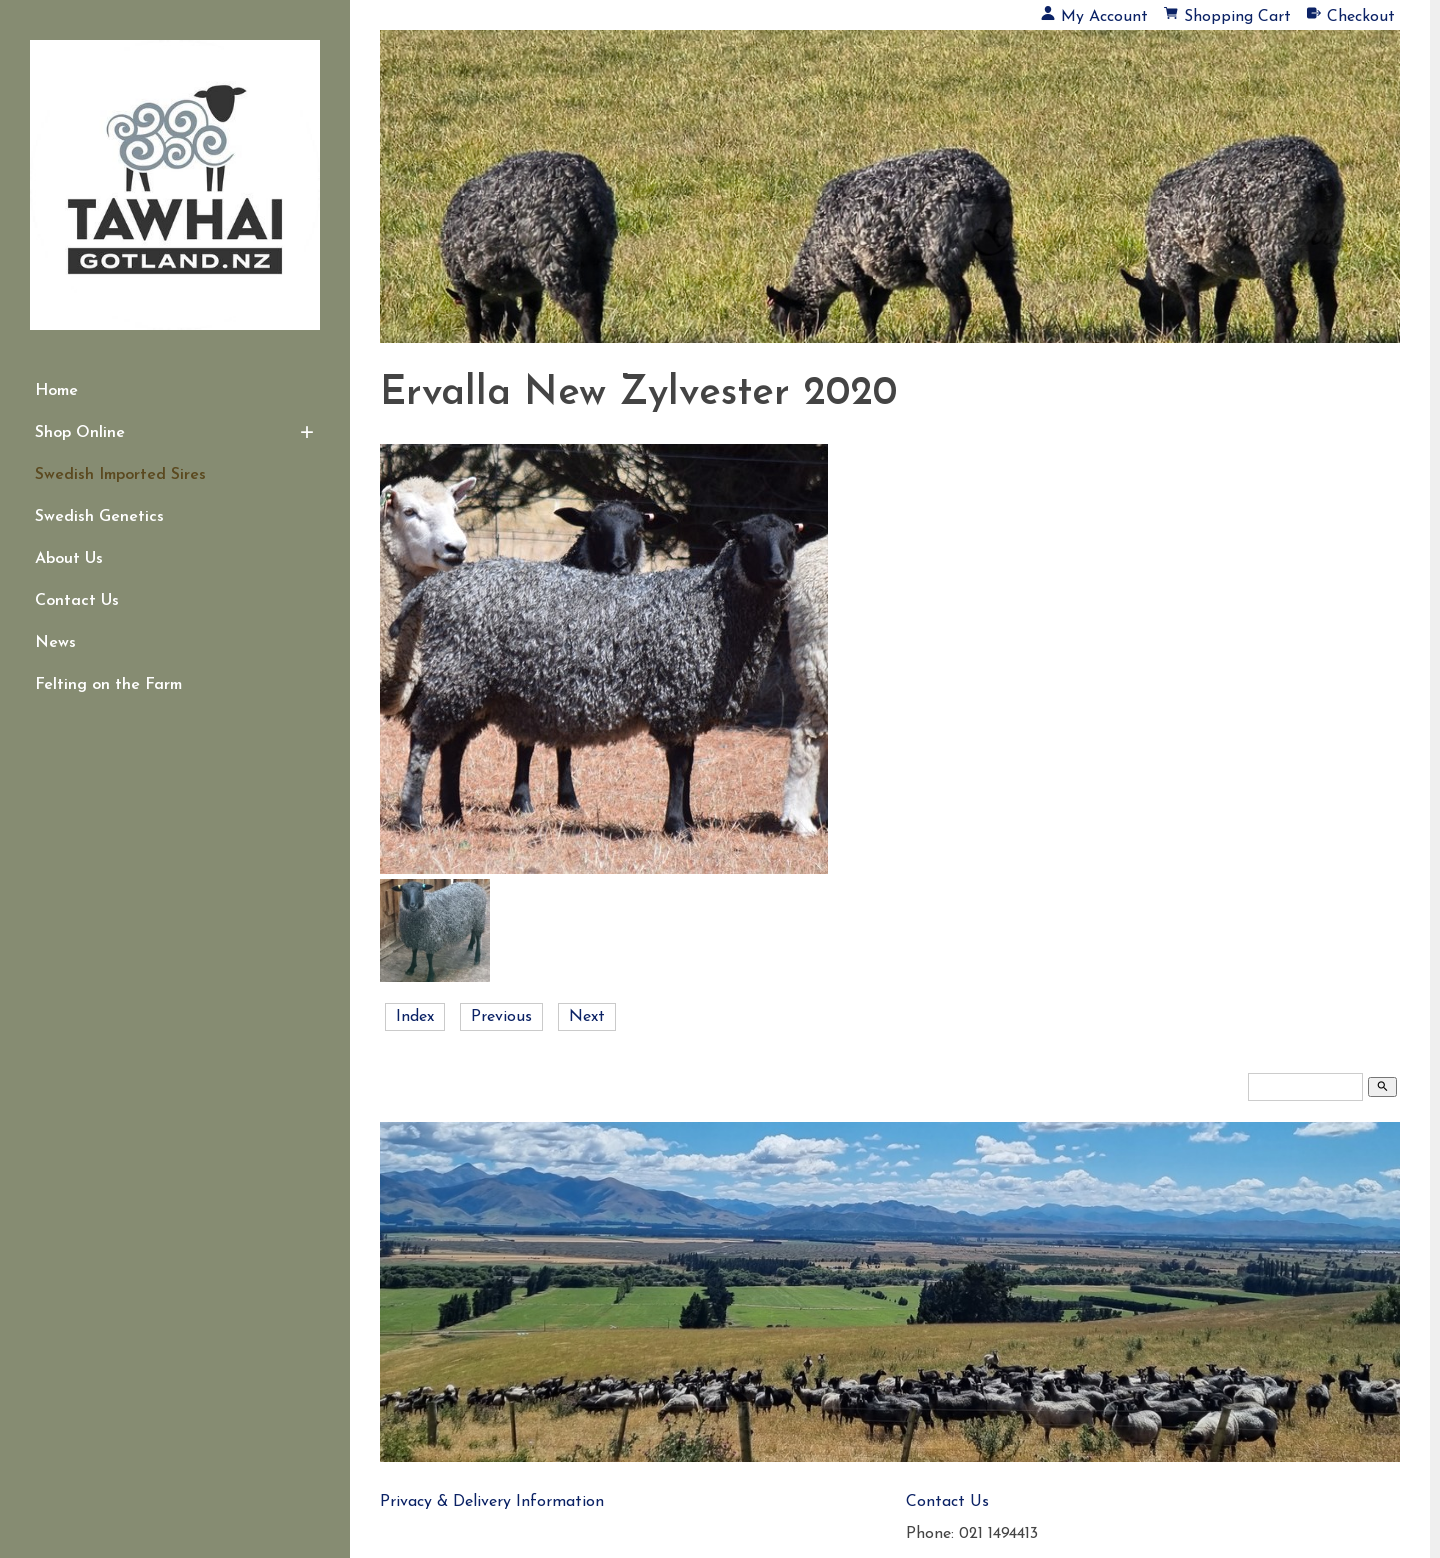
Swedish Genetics (99, 517)
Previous (501, 1017)
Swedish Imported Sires (120, 475)
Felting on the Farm (108, 685)
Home (56, 391)
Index (415, 1017)
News (55, 643)
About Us (69, 559)
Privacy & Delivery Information (492, 1502)
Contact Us (77, 601)
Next (587, 1017)
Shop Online (80, 433)
